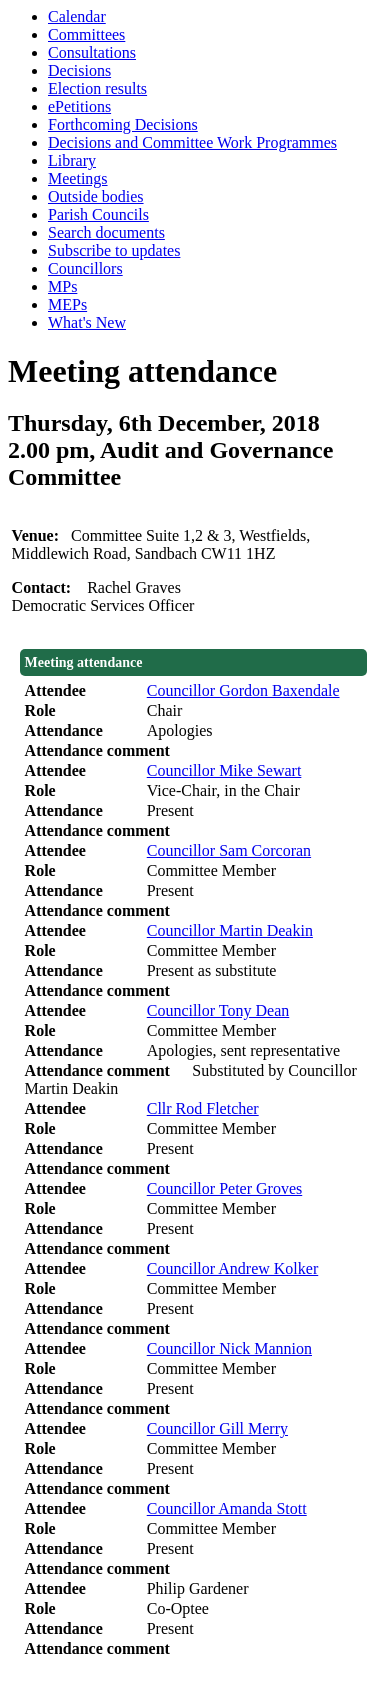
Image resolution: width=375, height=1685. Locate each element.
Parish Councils (98, 214)
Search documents (106, 232)
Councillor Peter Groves (225, 1188)
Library (72, 160)
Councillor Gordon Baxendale (243, 690)
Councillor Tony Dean (218, 1010)
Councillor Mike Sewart (224, 770)
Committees (86, 34)
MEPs (67, 304)
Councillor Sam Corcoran (229, 850)
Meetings (78, 178)
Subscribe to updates (114, 250)
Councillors (85, 268)
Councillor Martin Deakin (230, 930)
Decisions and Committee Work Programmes (192, 142)
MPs (62, 286)
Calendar (77, 16)
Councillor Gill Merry (217, 1428)
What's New (87, 322)
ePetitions (79, 106)
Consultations (92, 52)
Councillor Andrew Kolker (233, 1268)
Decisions (79, 70)
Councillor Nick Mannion (229, 1348)
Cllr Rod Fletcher (203, 1108)
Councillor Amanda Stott (227, 1508)
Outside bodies (96, 196)
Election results (97, 88)
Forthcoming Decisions (123, 124)
